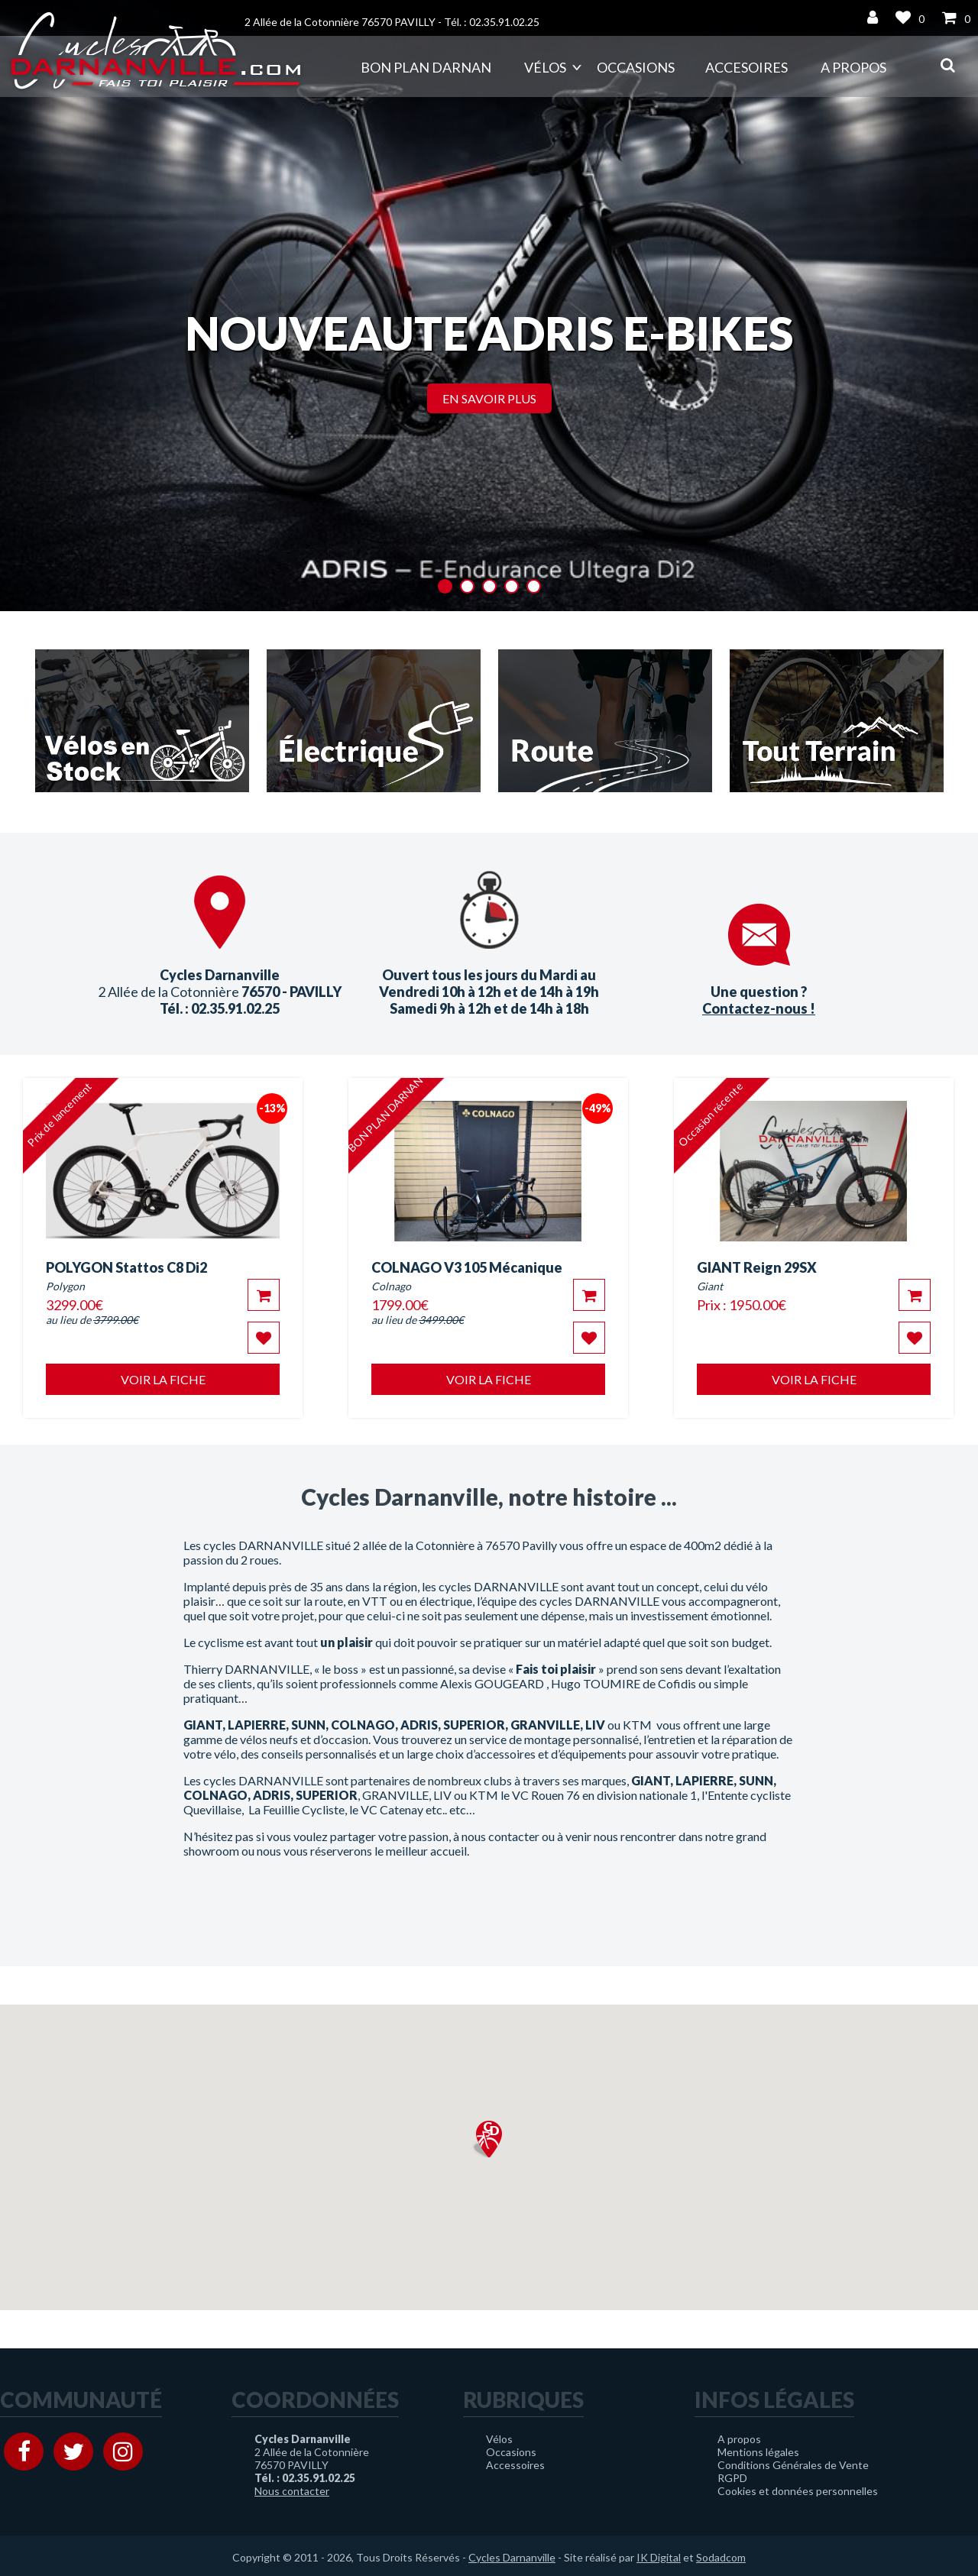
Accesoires (746, 67)
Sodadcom (721, 2557)
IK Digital (658, 2557)
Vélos (545, 67)
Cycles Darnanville (511, 2557)
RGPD (732, 2477)
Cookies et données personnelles (797, 2490)
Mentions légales (758, 2451)
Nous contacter (291, 2490)
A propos (853, 67)
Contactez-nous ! (758, 1008)
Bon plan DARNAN (426, 67)
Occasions (636, 67)
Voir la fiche (163, 1379)
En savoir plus (489, 398)
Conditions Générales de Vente (793, 2464)
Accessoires (515, 2464)
